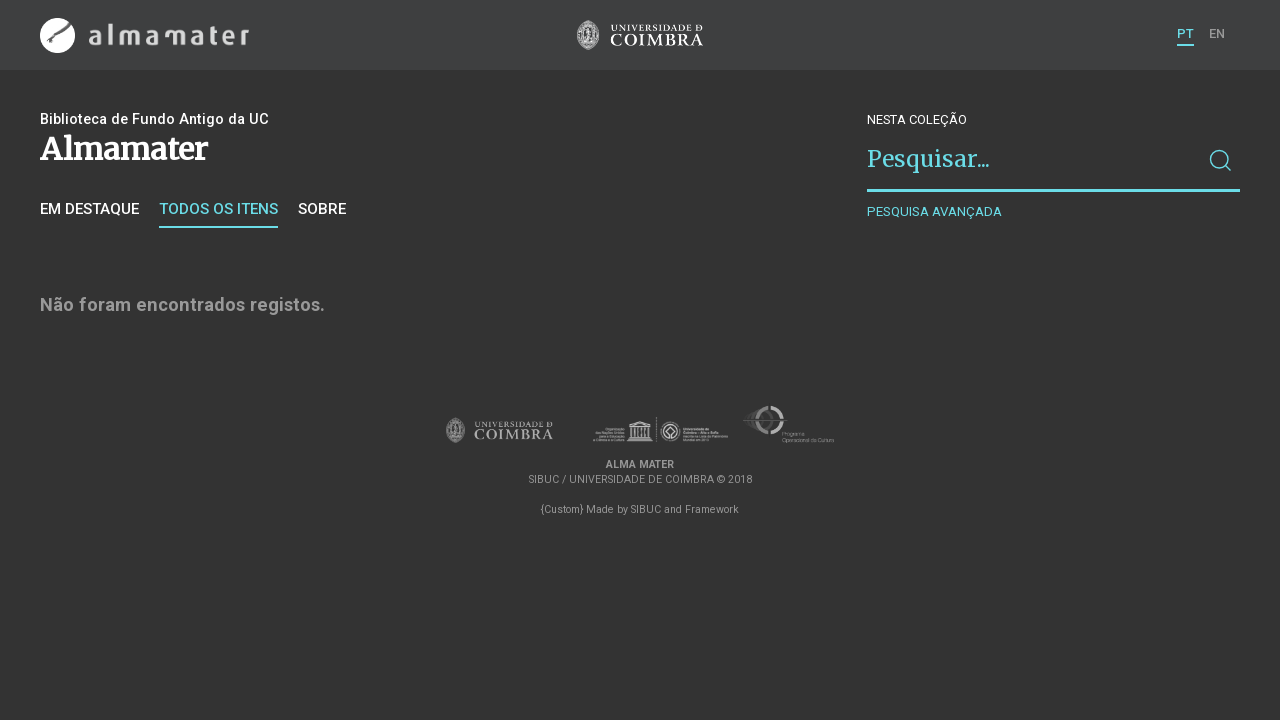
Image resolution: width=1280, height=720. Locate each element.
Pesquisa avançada (934, 211)
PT (1185, 33)
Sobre (322, 209)
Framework (712, 509)
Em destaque (89, 209)
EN (1217, 33)
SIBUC (646, 509)
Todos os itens (218, 209)
